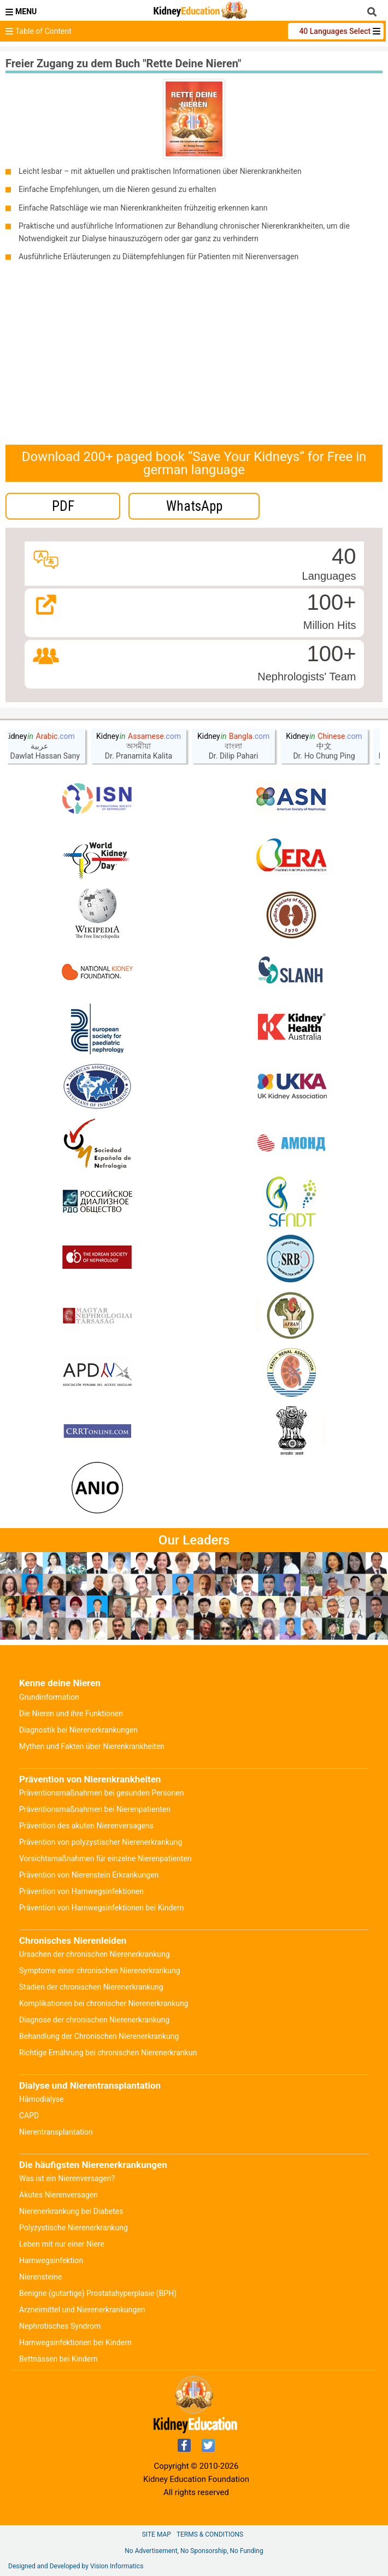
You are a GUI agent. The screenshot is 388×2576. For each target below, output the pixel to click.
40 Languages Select (335, 31)
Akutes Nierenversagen (58, 2194)
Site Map (156, 2534)
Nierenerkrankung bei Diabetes (71, 2211)
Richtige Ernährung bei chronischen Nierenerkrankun (108, 2052)
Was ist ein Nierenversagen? (67, 2178)
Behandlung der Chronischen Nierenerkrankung (99, 2036)
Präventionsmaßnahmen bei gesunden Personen (101, 1792)
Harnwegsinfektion (51, 2260)
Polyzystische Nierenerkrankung (73, 2227)
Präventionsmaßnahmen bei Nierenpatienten (95, 1809)
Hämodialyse (41, 2099)
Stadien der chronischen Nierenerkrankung (91, 1987)
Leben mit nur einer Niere (61, 2244)
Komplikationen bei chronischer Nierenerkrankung (103, 2003)
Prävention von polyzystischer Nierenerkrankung (100, 1842)
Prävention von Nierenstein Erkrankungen (88, 1874)
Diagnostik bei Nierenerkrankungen (78, 1730)
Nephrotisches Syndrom (60, 2326)
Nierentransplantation (56, 2132)
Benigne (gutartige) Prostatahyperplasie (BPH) (98, 2293)
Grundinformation (49, 1697)
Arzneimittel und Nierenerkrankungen (82, 2309)
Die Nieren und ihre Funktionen (71, 1713)
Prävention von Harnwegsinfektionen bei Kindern (101, 1907)
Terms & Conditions (210, 2534)
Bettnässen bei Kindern (58, 2358)
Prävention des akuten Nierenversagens (86, 1825)
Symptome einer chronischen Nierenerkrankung (99, 1970)
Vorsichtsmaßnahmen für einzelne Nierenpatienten (105, 1858)
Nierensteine (40, 2276)
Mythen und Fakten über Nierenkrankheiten (91, 1746)
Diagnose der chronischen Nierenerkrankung (94, 2019)
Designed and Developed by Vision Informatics (75, 2566)
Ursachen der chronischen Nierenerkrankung (94, 1954)
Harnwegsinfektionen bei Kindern (75, 2342)
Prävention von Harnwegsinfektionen (81, 1891)
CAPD (29, 2115)
